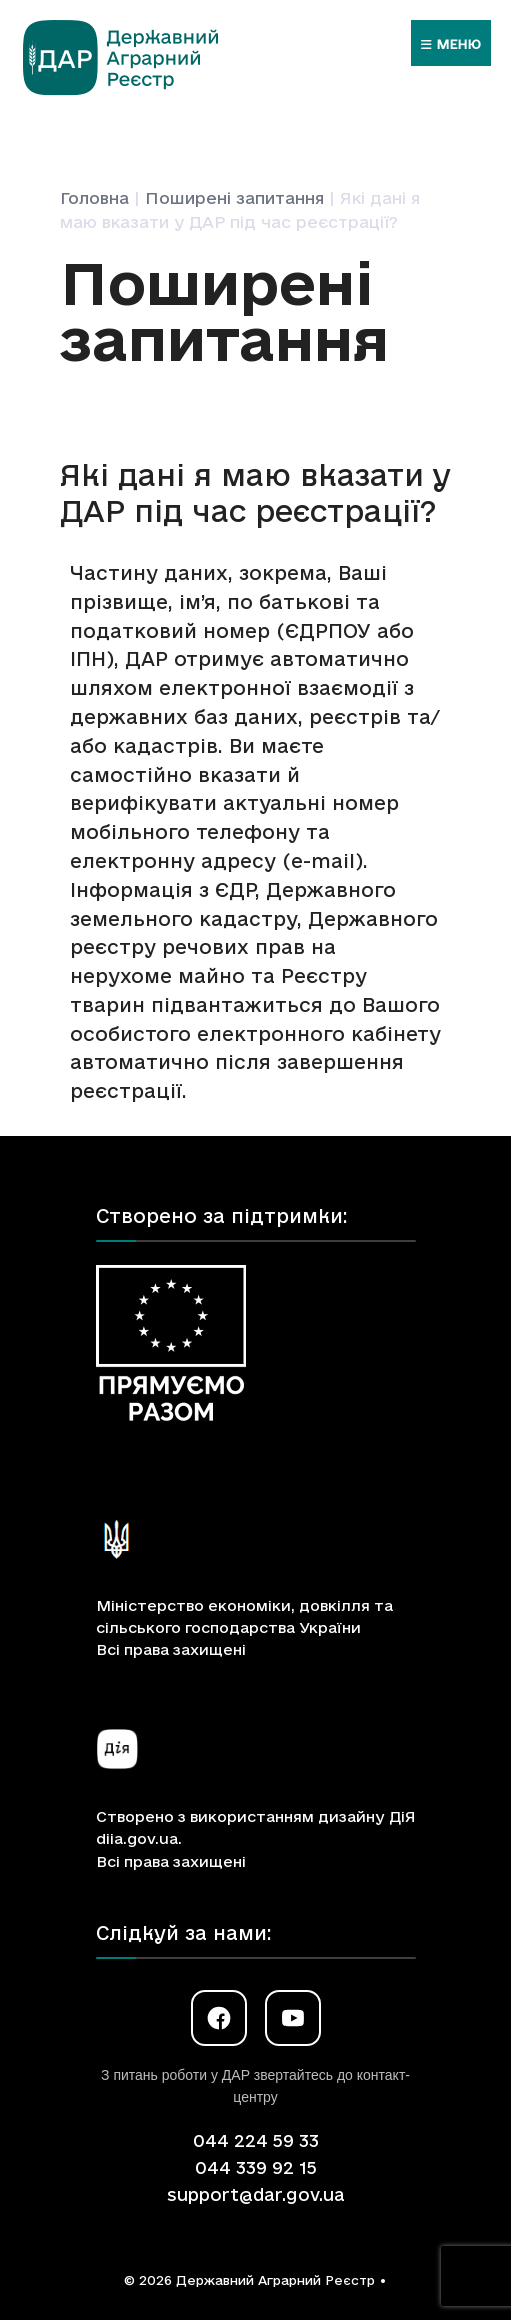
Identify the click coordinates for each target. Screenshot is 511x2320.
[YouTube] (293, 2018)
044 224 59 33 (256, 2140)
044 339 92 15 (256, 2167)
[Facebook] (219, 2018)
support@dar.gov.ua (256, 2194)
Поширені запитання (234, 198)
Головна (94, 198)
